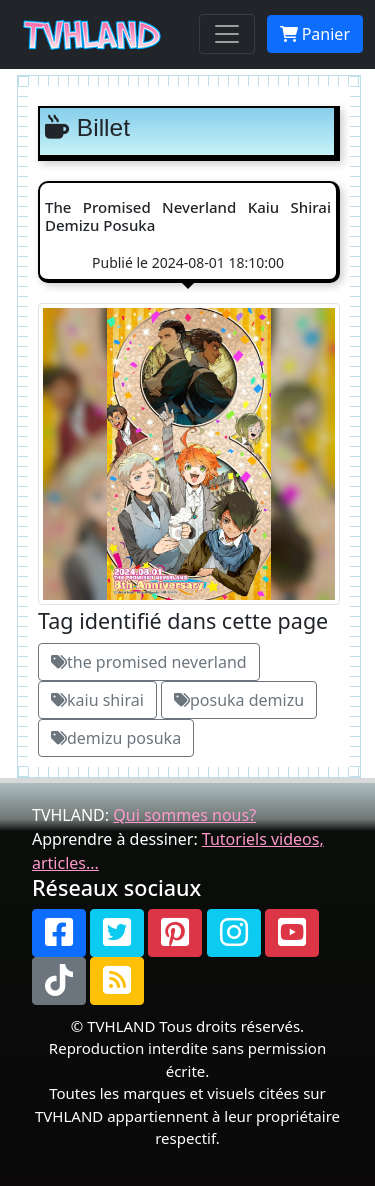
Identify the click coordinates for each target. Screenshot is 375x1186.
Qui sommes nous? (184, 815)
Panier (315, 34)
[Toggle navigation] (227, 34)
